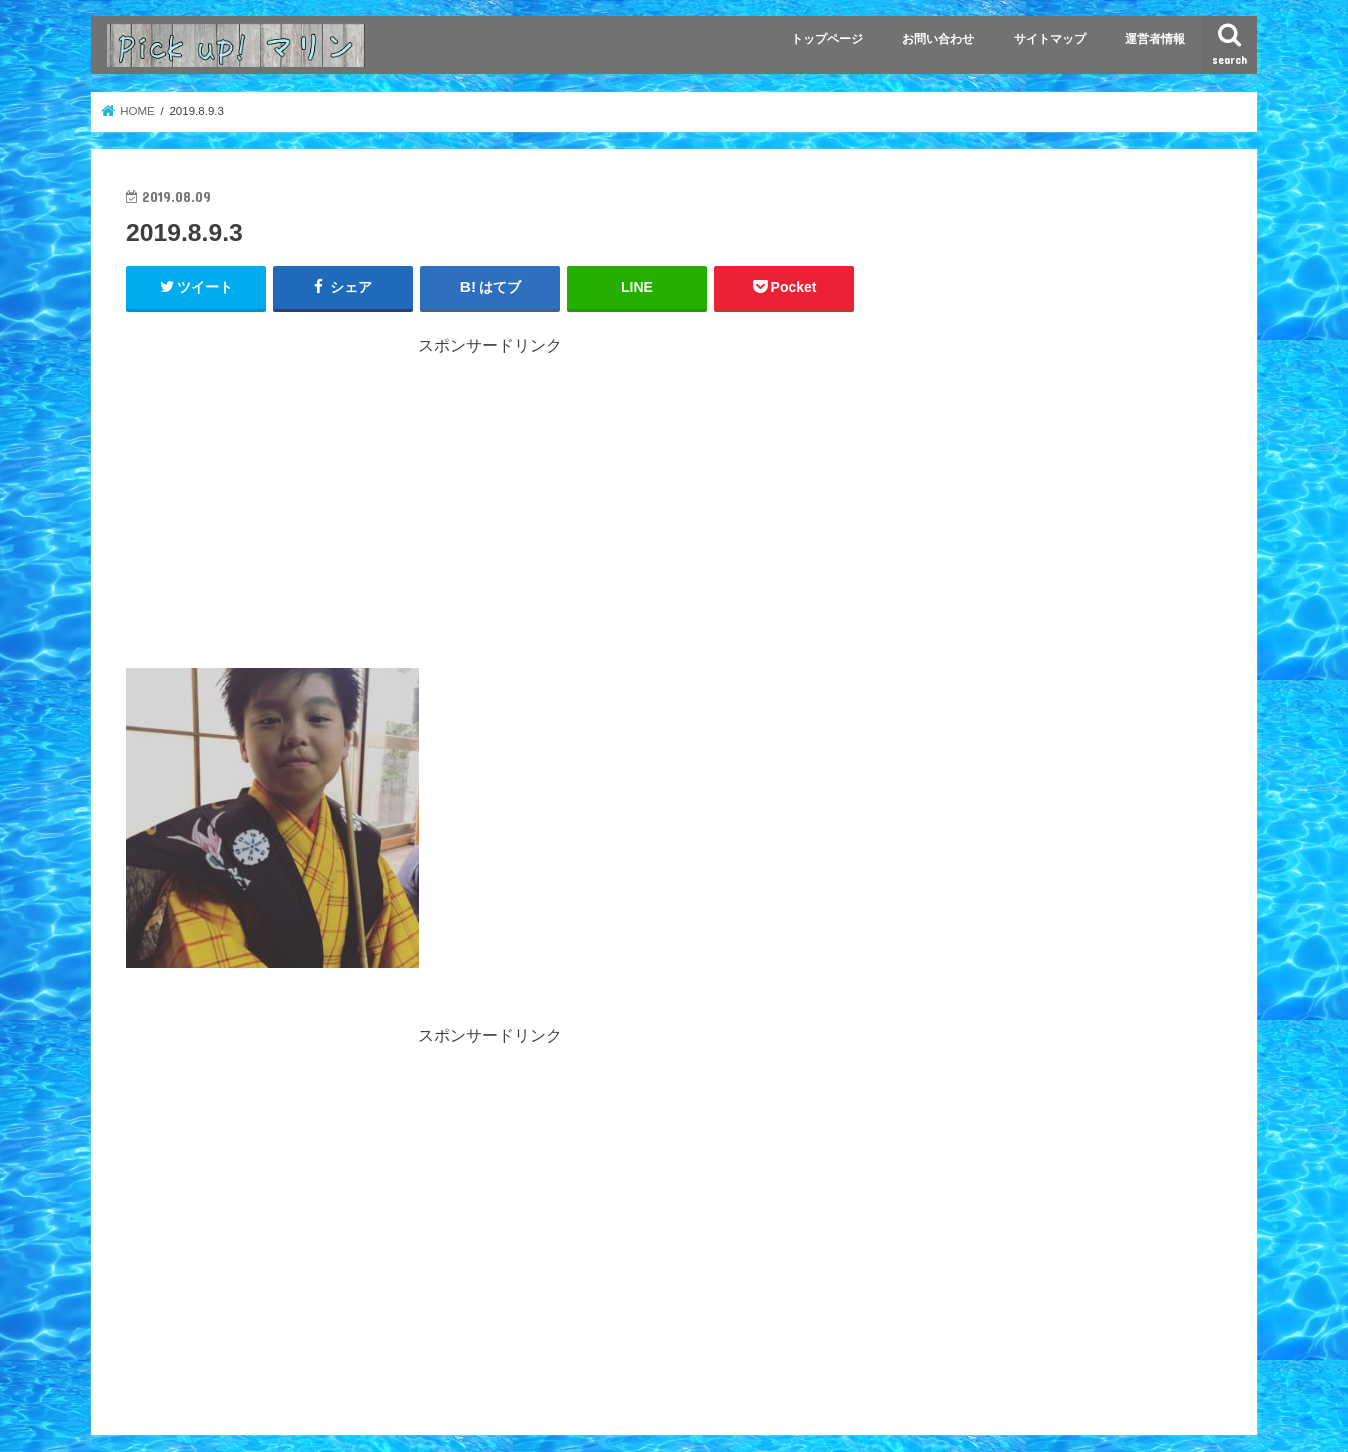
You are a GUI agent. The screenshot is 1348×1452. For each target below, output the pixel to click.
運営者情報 (1155, 39)
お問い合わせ (938, 39)
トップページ (827, 39)
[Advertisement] (490, 497)
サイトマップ (1050, 39)
